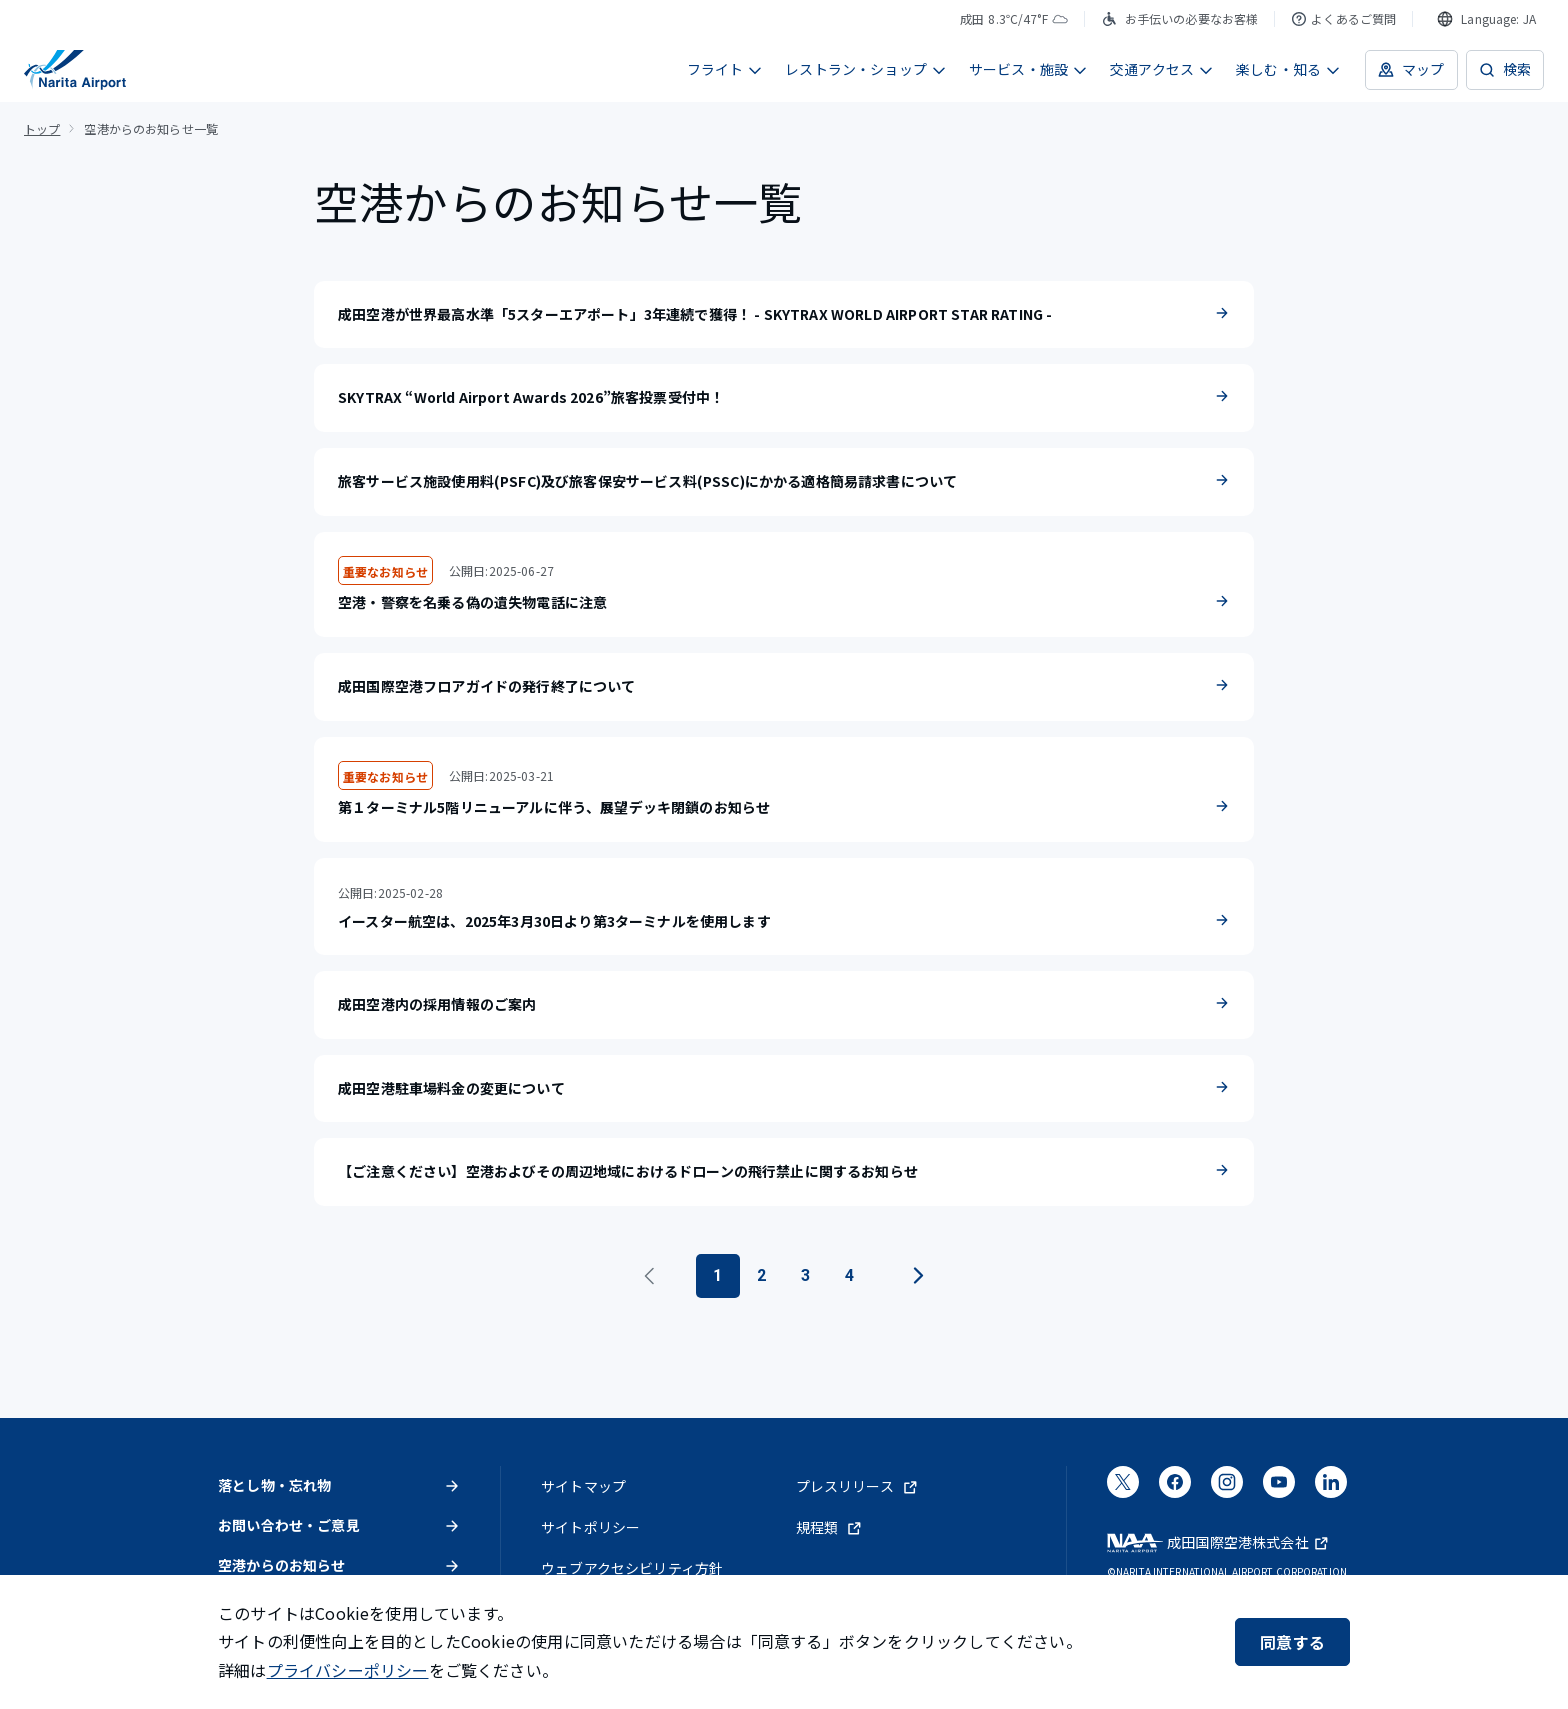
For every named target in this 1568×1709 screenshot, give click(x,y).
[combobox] (1486, 19)
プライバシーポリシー (348, 1670)
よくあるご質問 (1343, 18)
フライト (725, 69)
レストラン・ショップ (866, 69)
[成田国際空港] (75, 70)
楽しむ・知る (1288, 69)
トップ (42, 128)
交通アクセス (1162, 69)
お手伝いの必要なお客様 (1180, 18)
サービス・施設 (1028, 69)
